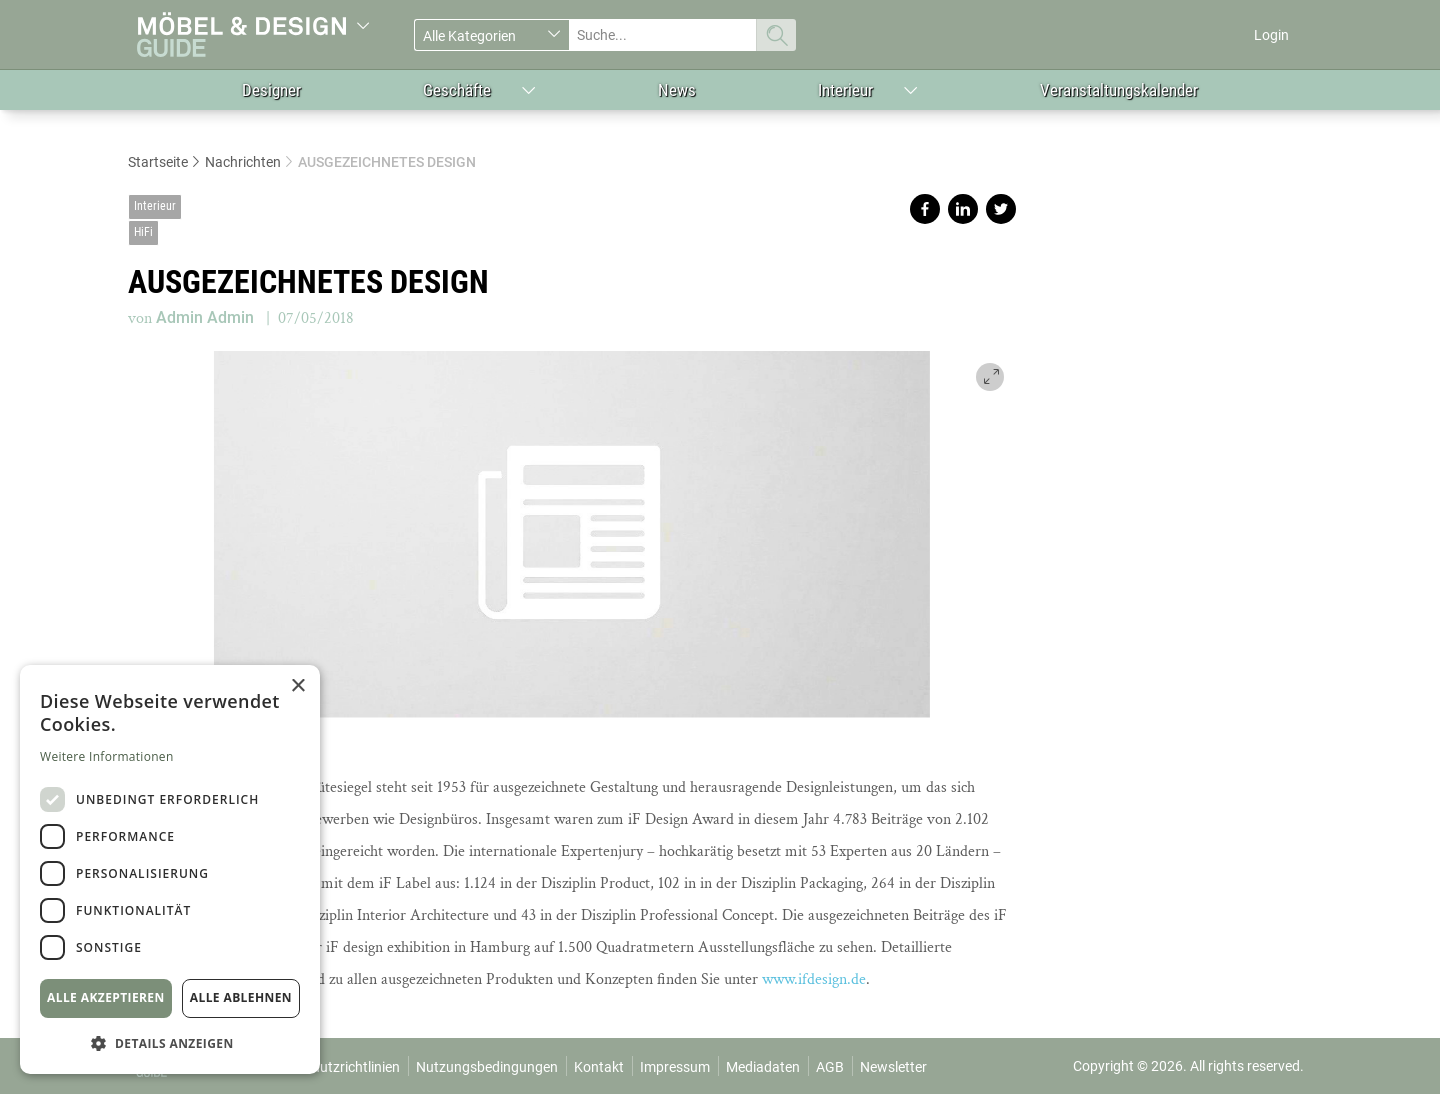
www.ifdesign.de (814, 979)
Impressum (675, 1067)
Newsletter (893, 1067)
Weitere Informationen (107, 756)
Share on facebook (925, 209)
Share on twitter (1001, 209)
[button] (170, 1042)
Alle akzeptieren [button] (106, 997)
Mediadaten (763, 1067)
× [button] (297, 686)
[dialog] (170, 869)
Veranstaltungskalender (1119, 90)
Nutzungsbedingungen (487, 1067)
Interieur (845, 90)
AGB (830, 1067)
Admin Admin (205, 317)
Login (1271, 35)
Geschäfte (457, 90)
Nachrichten (243, 162)
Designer (271, 90)
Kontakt (599, 1067)
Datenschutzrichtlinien (330, 1067)
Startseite (158, 162)
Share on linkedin (963, 209)
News (677, 90)
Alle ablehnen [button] (241, 997)
